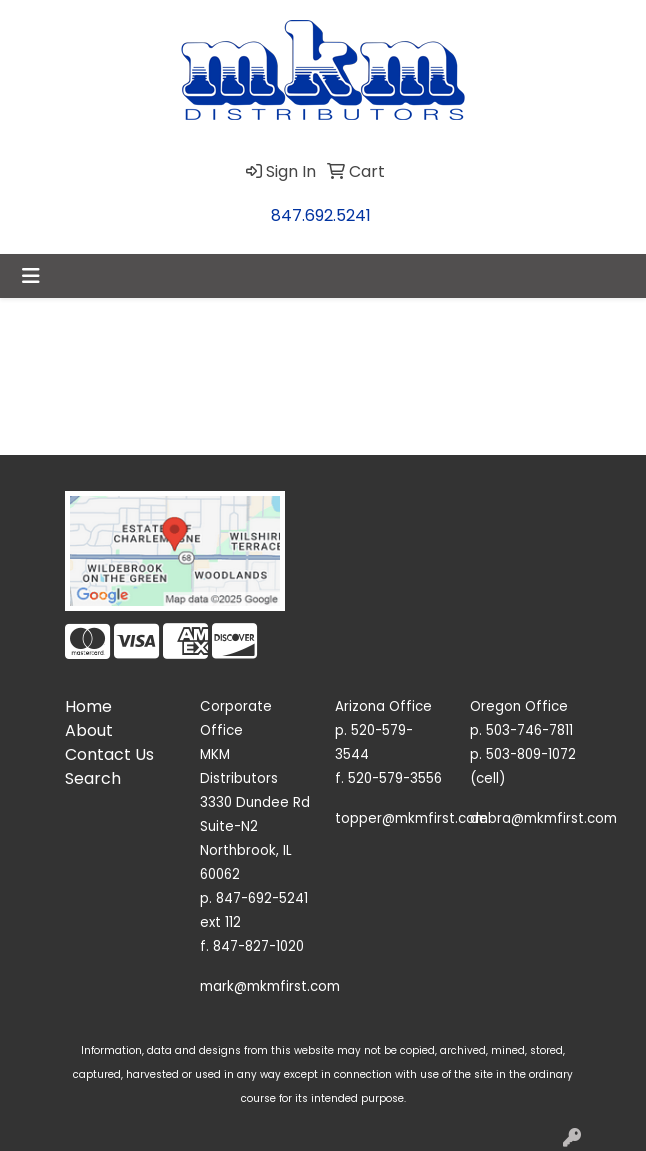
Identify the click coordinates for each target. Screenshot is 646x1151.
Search (93, 778)
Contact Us (109, 754)
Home (88, 706)
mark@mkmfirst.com (270, 986)
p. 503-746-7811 (521, 730)
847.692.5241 (321, 215)
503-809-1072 (531, 754)
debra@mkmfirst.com (543, 818)
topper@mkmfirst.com (411, 818)
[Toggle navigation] (31, 276)
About (89, 730)
